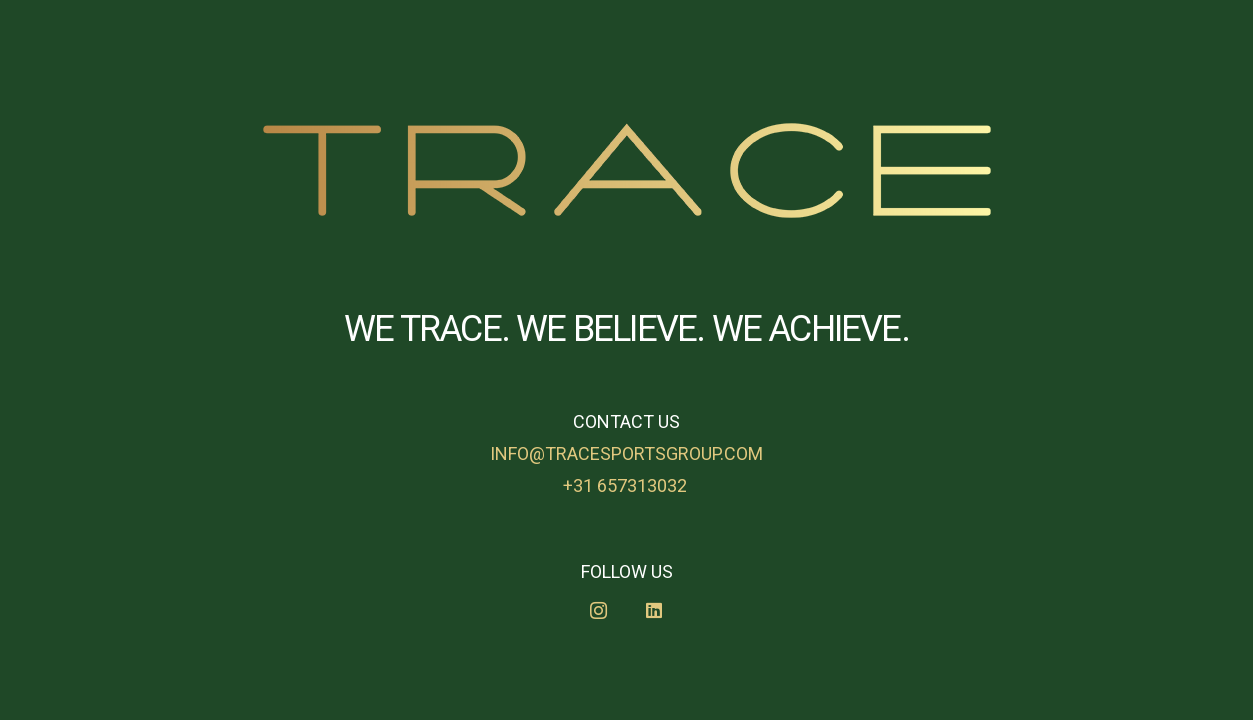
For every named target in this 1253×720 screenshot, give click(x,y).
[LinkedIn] (654, 610)
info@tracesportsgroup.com (626, 453)
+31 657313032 (627, 485)
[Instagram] (598, 610)
